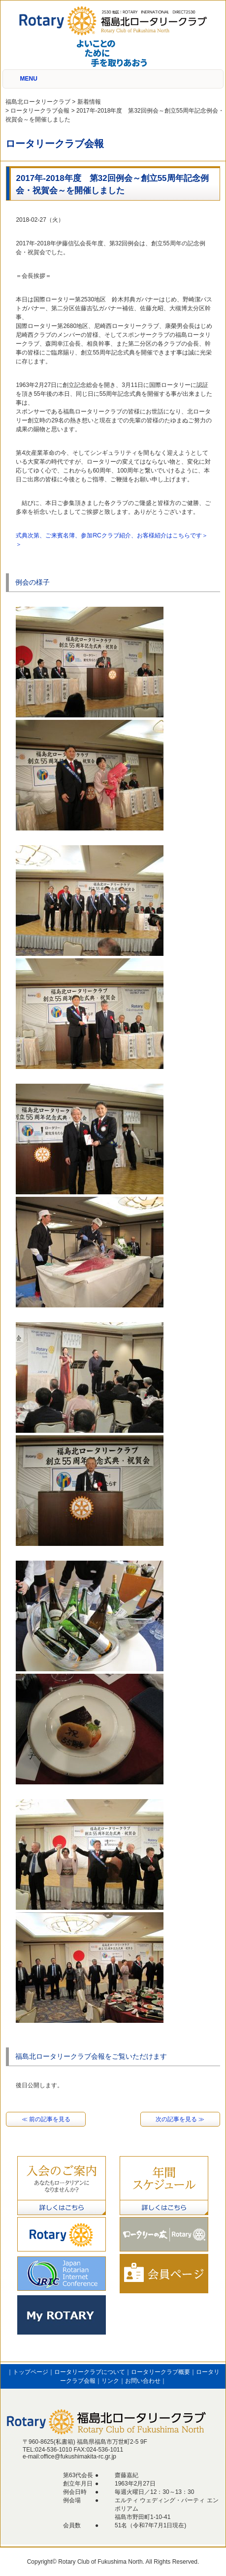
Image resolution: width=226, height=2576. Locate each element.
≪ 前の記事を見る (46, 2119)
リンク (110, 2380)
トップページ (30, 2372)
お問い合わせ (143, 2380)
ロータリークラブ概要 (160, 2372)
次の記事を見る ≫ (180, 2119)
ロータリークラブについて (89, 2372)
